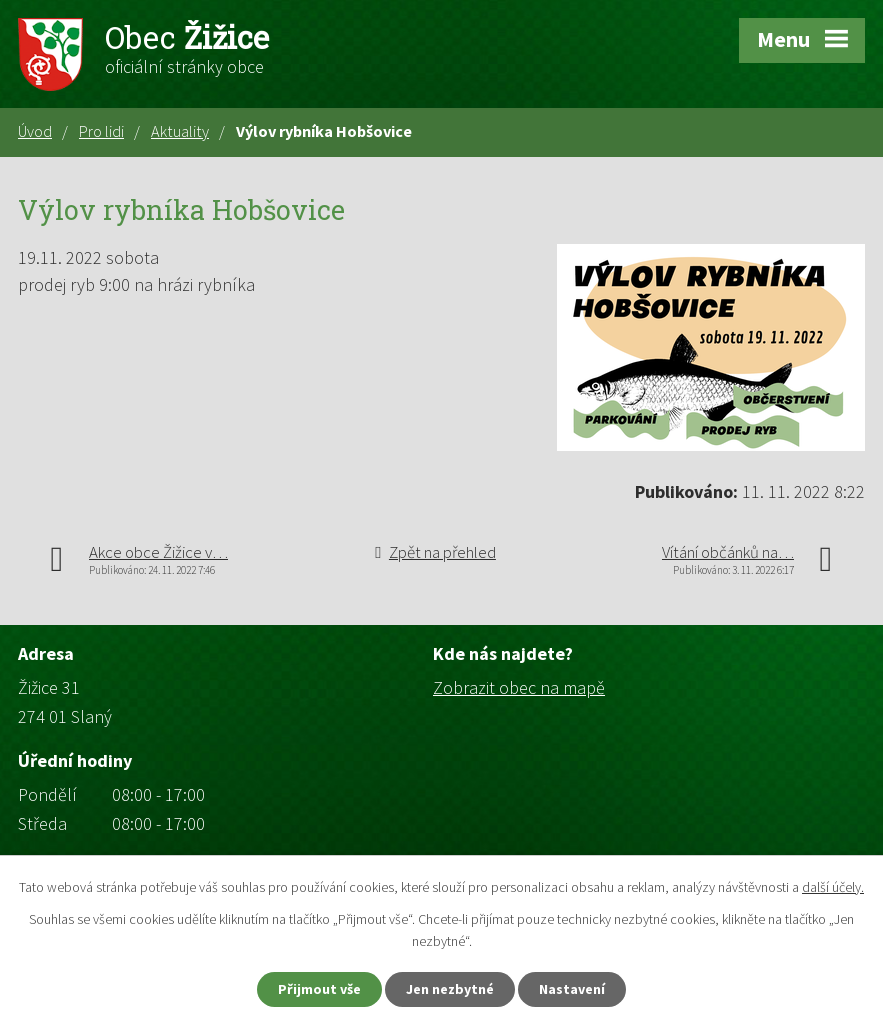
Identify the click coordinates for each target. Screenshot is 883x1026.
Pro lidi (101, 131)
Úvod (35, 131)
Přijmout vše (319, 989)
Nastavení (572, 989)
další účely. (833, 887)
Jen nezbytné (450, 989)
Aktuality (180, 131)
